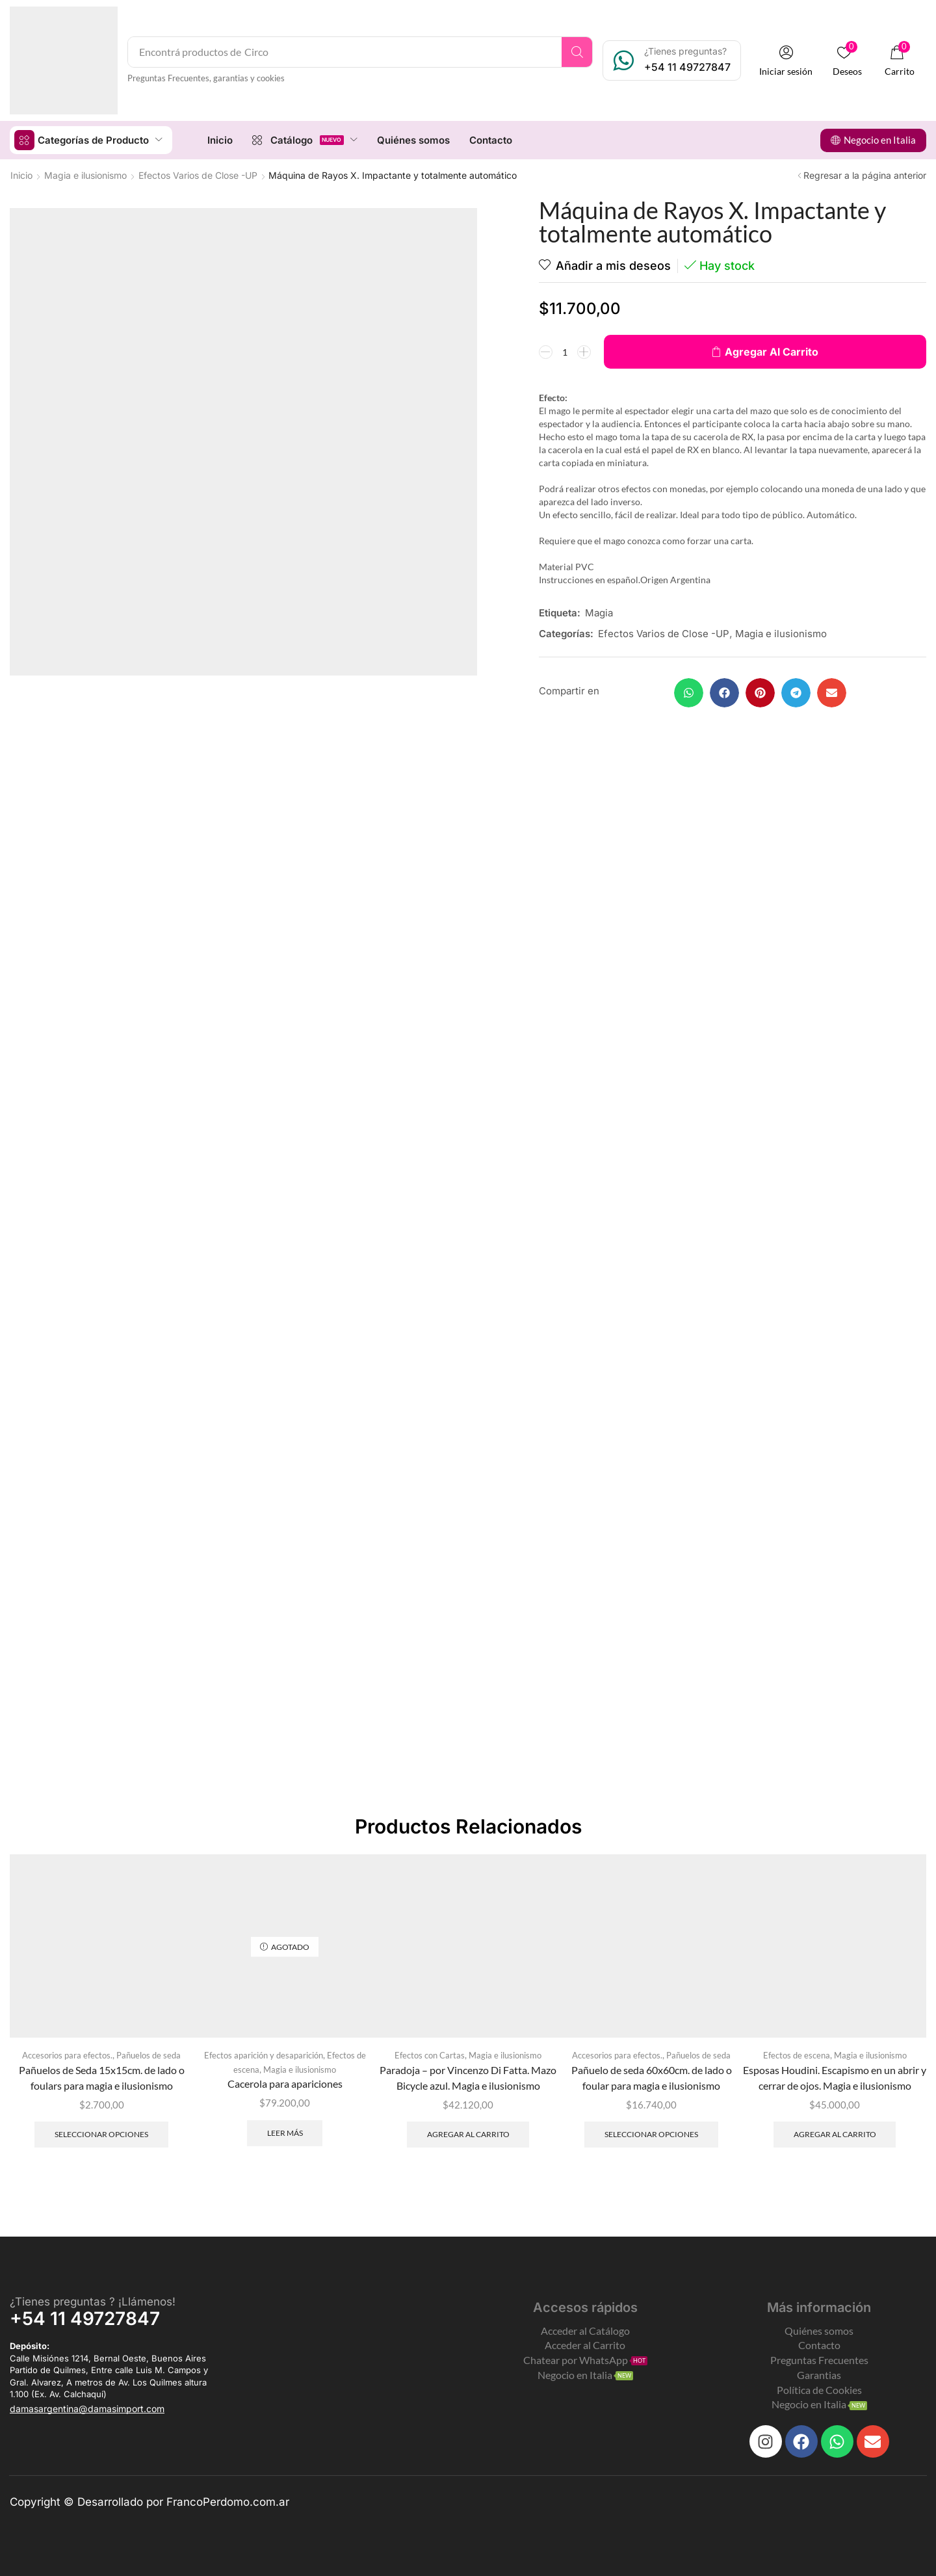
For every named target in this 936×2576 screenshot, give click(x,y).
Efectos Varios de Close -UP (197, 175)
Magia (599, 613)
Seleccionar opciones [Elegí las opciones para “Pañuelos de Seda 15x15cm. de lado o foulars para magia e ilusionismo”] (101, 2134)
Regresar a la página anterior (864, 175)
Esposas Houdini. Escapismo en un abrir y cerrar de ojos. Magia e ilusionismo (834, 2078)
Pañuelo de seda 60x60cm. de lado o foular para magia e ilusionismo (651, 2078)
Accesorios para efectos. (67, 2055)
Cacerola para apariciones (285, 2083)
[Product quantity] (564, 352)
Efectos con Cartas (430, 2055)
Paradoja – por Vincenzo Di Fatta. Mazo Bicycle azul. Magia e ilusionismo (468, 2078)
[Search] (577, 52)
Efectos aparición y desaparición (263, 2055)
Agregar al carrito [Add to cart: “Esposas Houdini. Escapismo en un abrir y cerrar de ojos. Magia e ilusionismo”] (835, 2134)
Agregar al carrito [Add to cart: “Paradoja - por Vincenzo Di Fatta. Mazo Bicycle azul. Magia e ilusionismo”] (468, 2134)
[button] (786, 61)
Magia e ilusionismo (85, 175)
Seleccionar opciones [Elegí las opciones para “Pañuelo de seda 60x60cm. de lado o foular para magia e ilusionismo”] (651, 2134)
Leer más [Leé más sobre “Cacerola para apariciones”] (285, 2133)
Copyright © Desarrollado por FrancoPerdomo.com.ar (149, 2501)
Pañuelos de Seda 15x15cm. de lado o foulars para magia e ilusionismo (102, 2078)
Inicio (21, 175)
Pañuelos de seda (148, 2055)
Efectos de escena (796, 2055)
